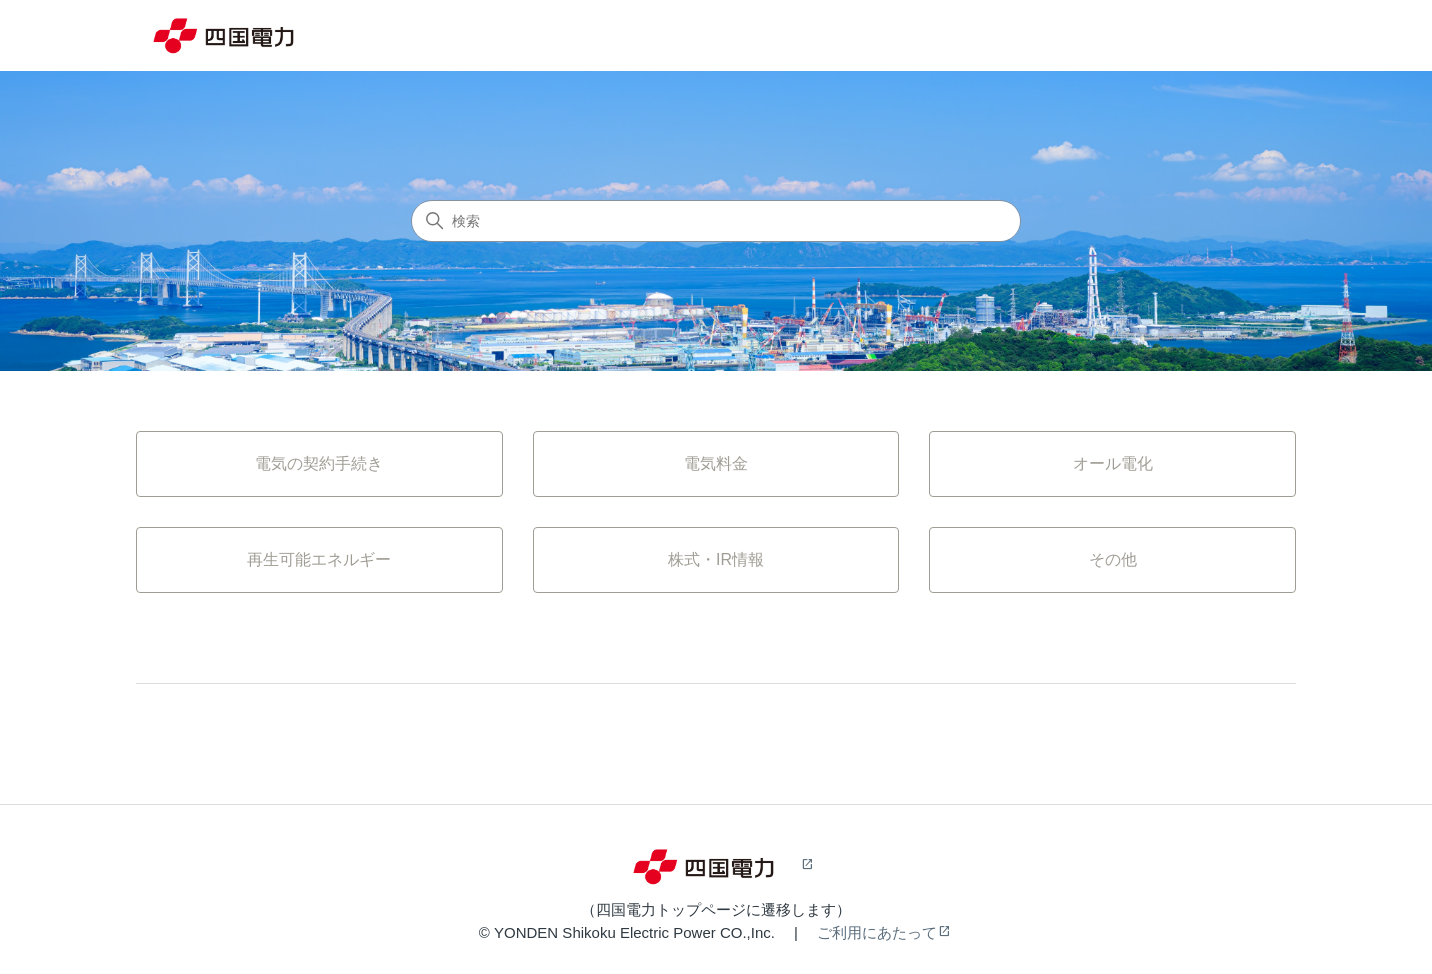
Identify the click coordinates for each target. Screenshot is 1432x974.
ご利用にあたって (877, 932)
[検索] (716, 221)
